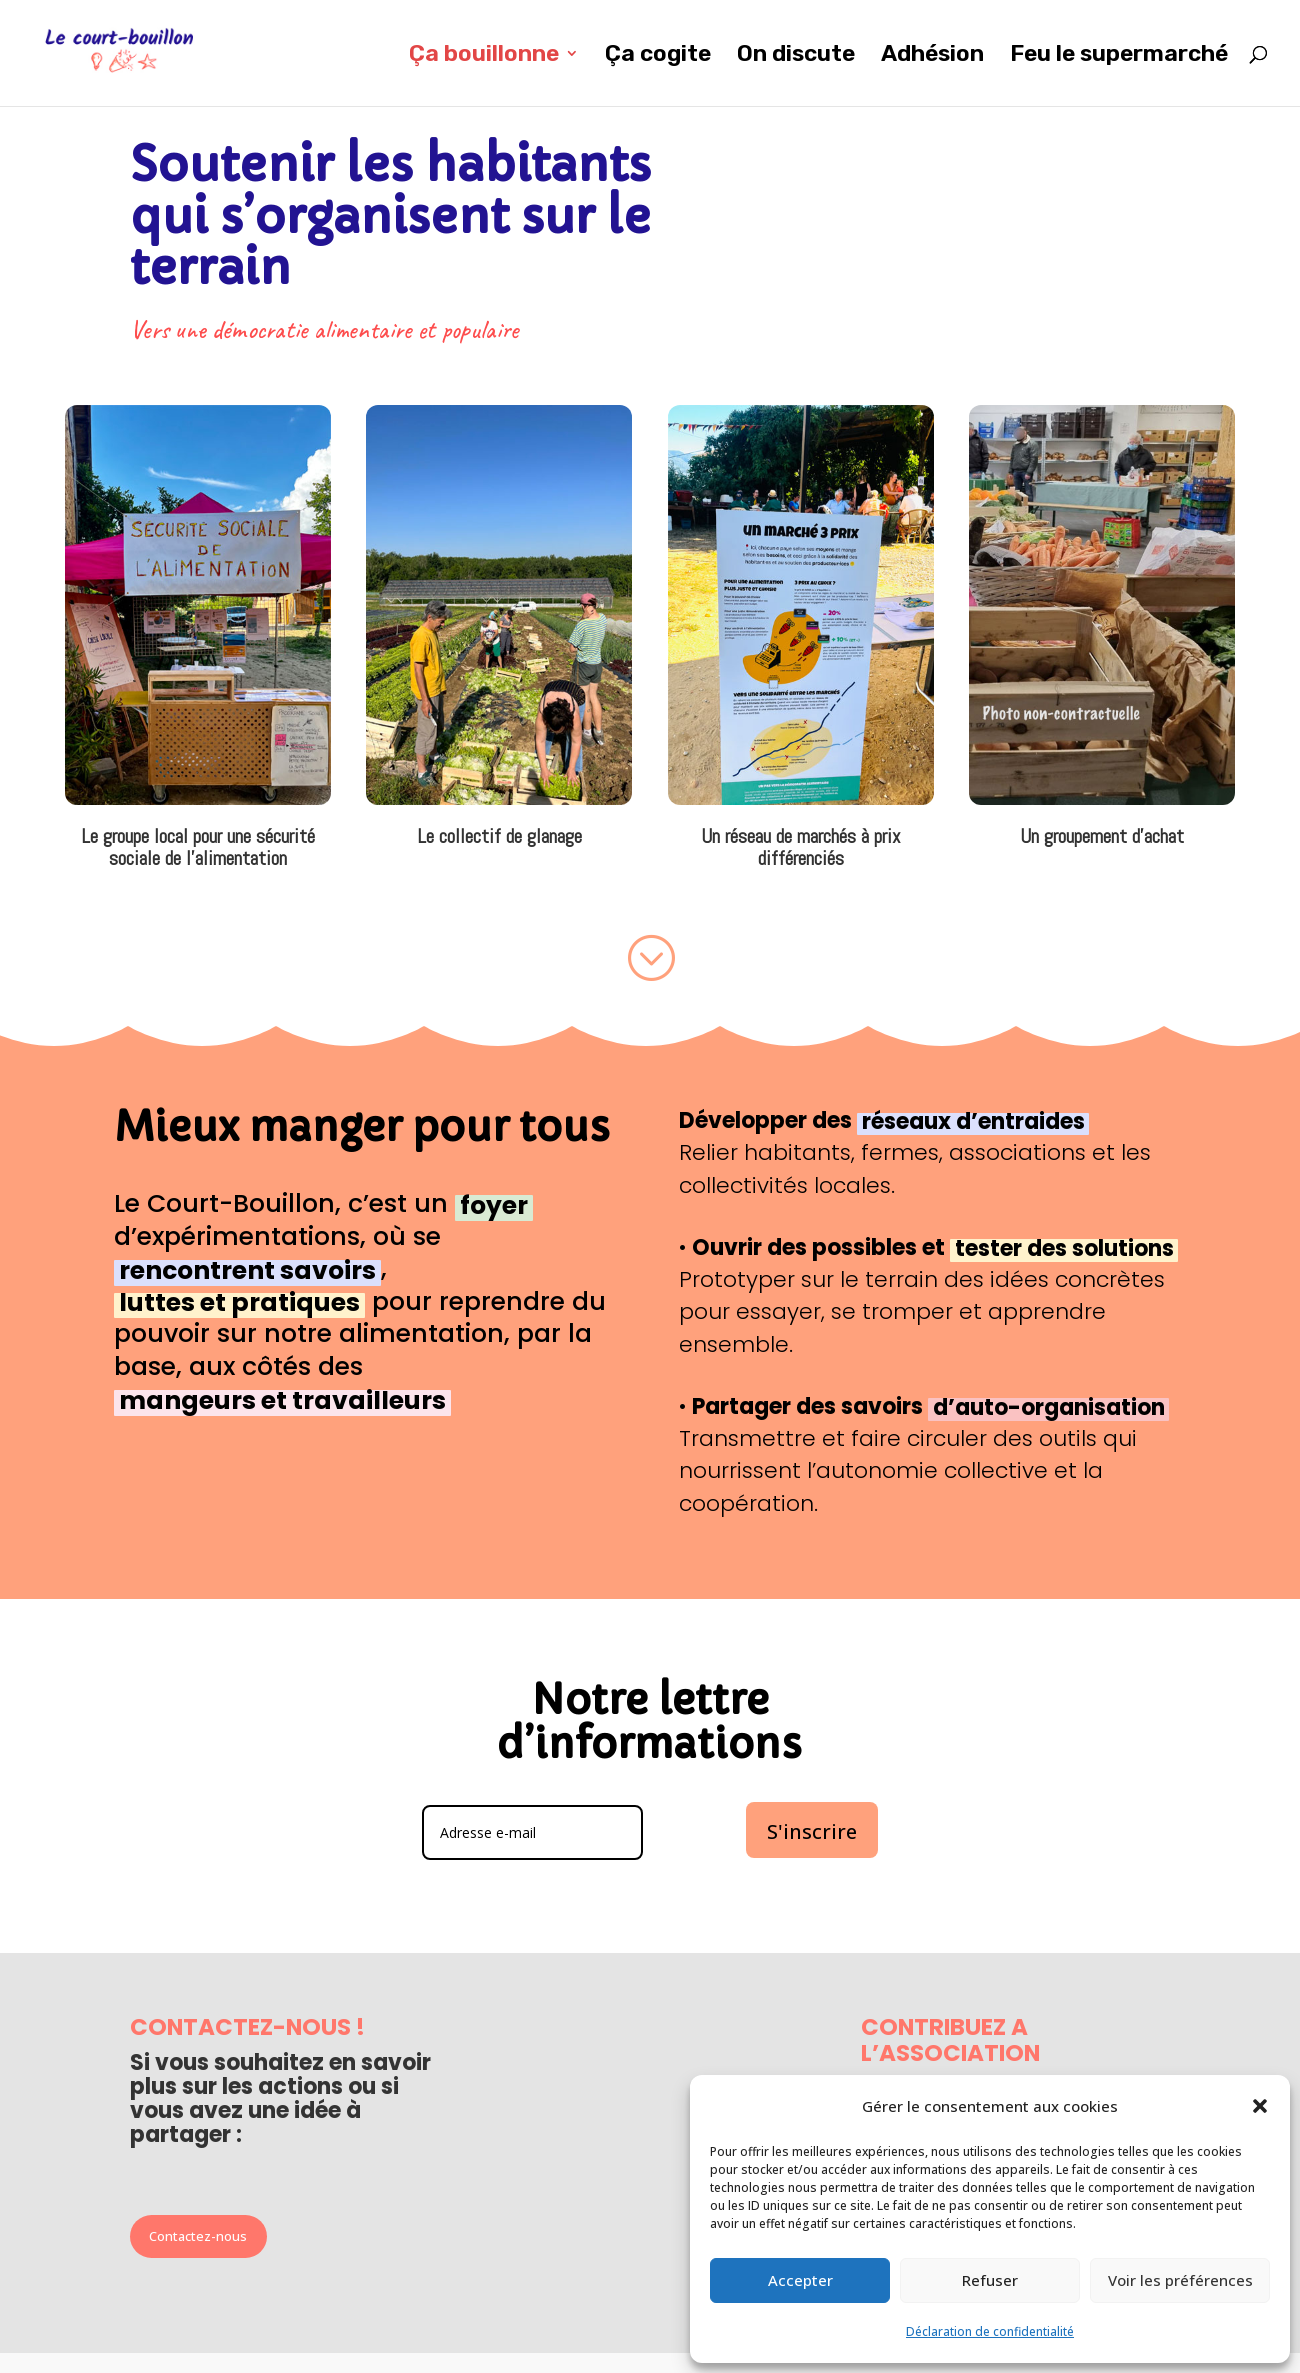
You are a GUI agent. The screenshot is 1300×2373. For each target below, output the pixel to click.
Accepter (800, 2280)
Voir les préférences (1180, 2280)
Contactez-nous (198, 2236)
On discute (796, 56)
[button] (1260, 2106)
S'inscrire (812, 1831)
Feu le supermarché (1119, 56)
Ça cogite (658, 56)
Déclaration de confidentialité (990, 2331)
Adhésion (932, 56)
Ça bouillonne (484, 56)
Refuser (990, 2280)
